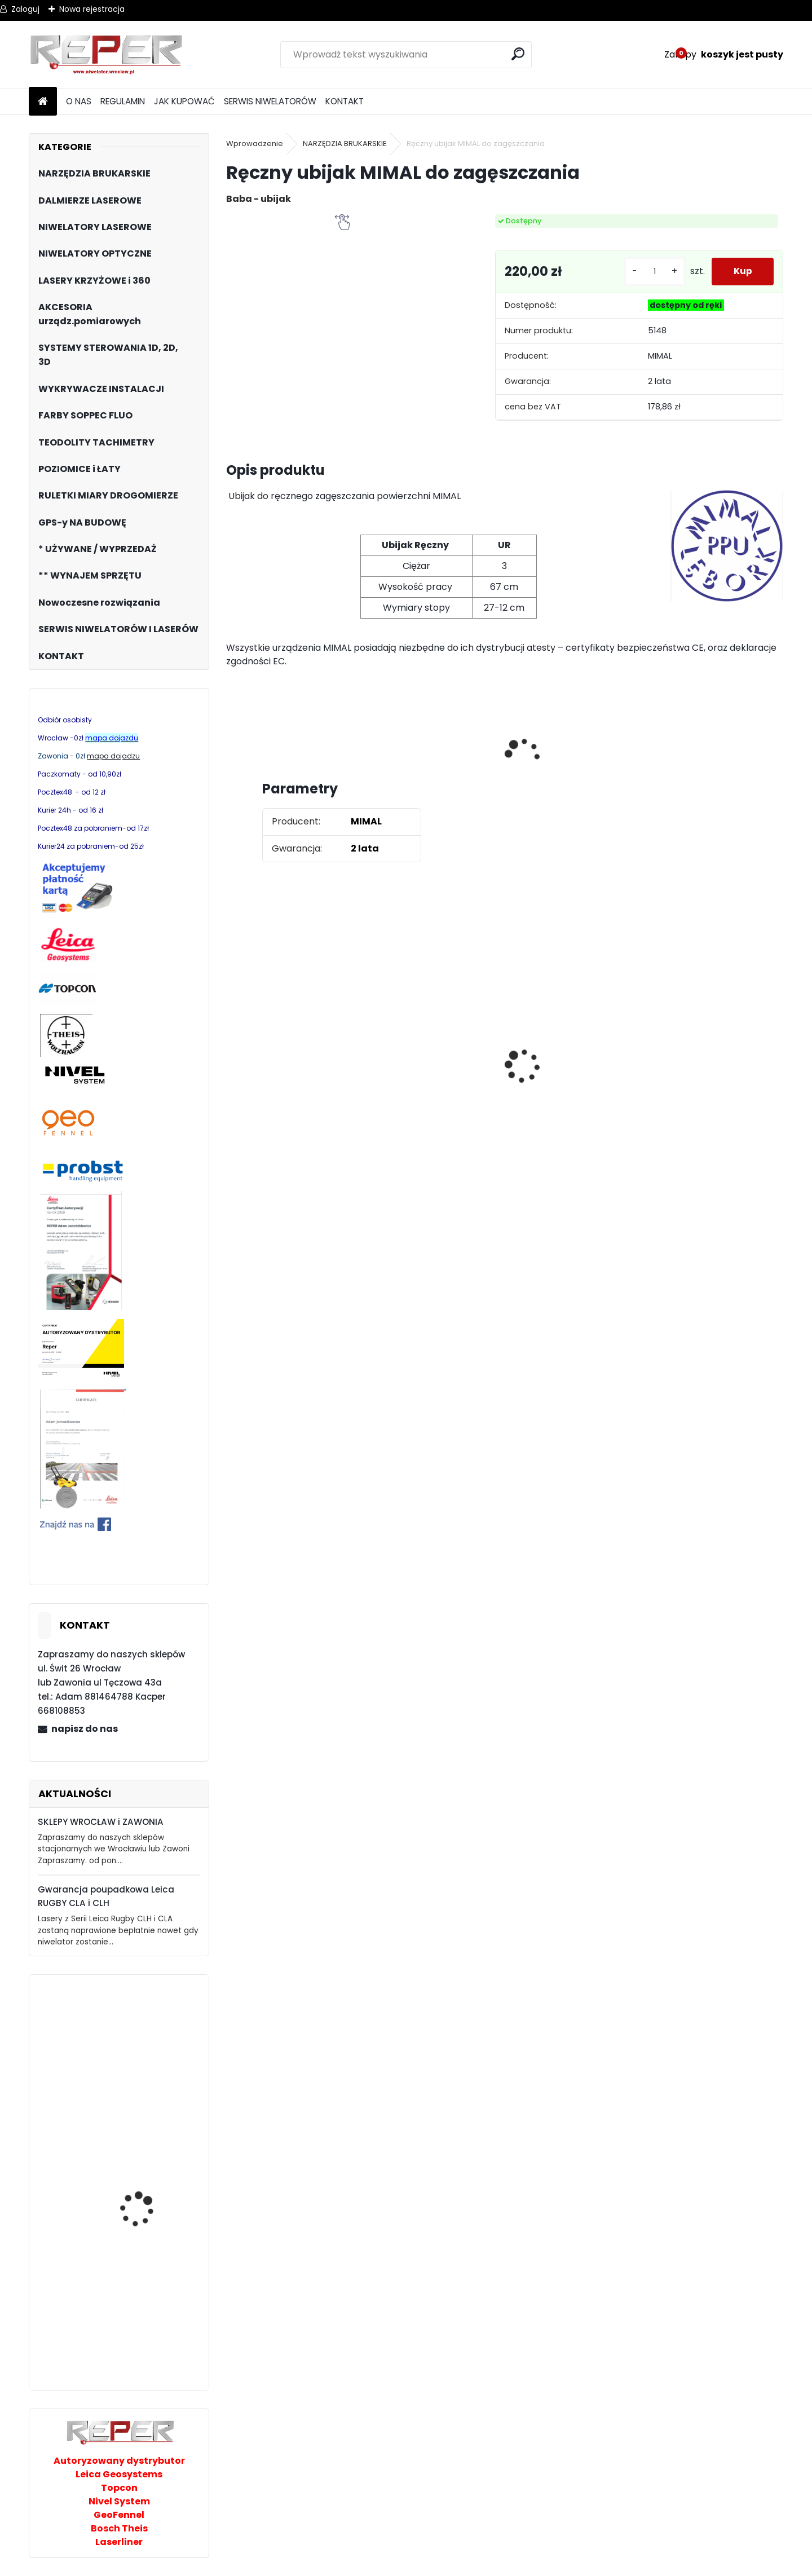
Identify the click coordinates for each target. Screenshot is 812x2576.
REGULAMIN (122, 101)
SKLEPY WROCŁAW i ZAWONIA (101, 1822)
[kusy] (653, 271)
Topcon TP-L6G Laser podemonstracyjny (145, 2044)
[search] (518, 53)
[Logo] (106, 55)
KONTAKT (344, 101)
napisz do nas (84, 1728)
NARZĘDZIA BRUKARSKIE (345, 143)
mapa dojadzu (113, 756)
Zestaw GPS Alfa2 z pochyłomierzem (276, 1064)
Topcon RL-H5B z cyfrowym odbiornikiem (572, 1087)
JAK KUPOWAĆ (184, 101)
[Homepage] (43, 101)
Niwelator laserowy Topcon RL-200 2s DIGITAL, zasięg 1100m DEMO (145, 2313)
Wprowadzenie (254, 143)
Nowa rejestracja (92, 9)
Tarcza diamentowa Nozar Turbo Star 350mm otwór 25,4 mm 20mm (432, 1081)
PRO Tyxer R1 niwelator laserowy (147, 2130)
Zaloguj (25, 9)
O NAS (78, 101)
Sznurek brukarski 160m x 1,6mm (706, 1063)
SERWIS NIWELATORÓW (270, 101)
